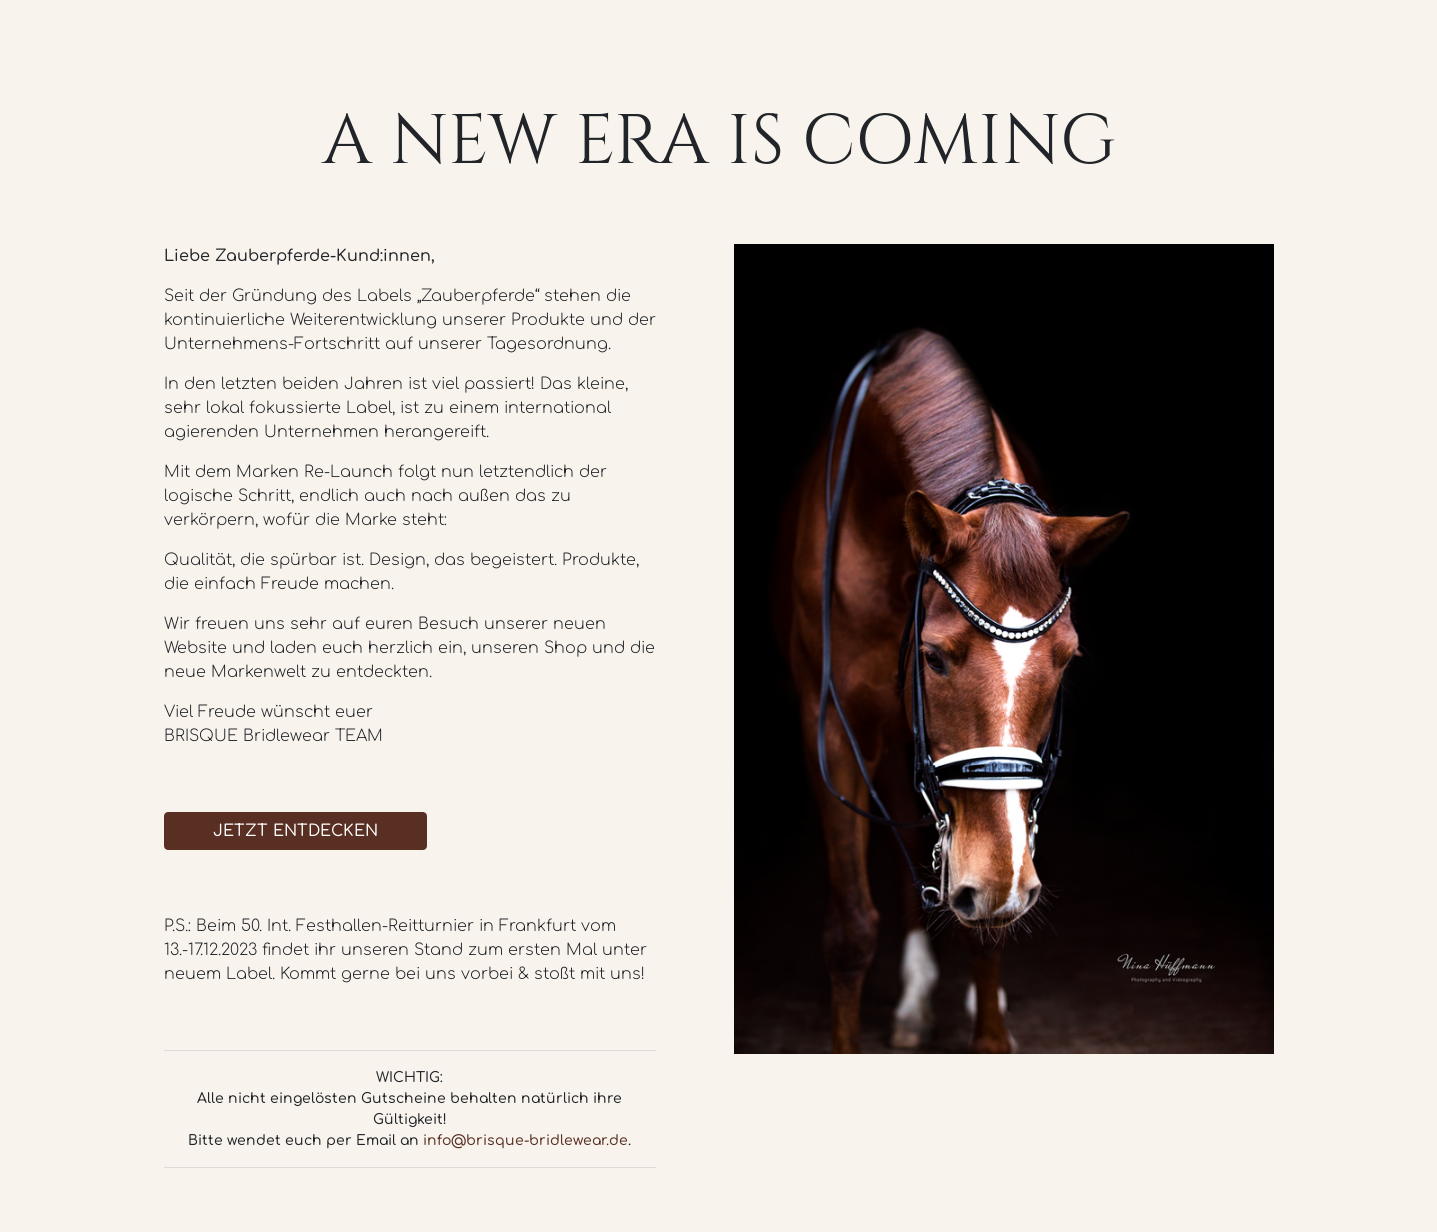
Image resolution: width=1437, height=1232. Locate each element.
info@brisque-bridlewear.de (525, 1140)
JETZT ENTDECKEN (295, 831)
